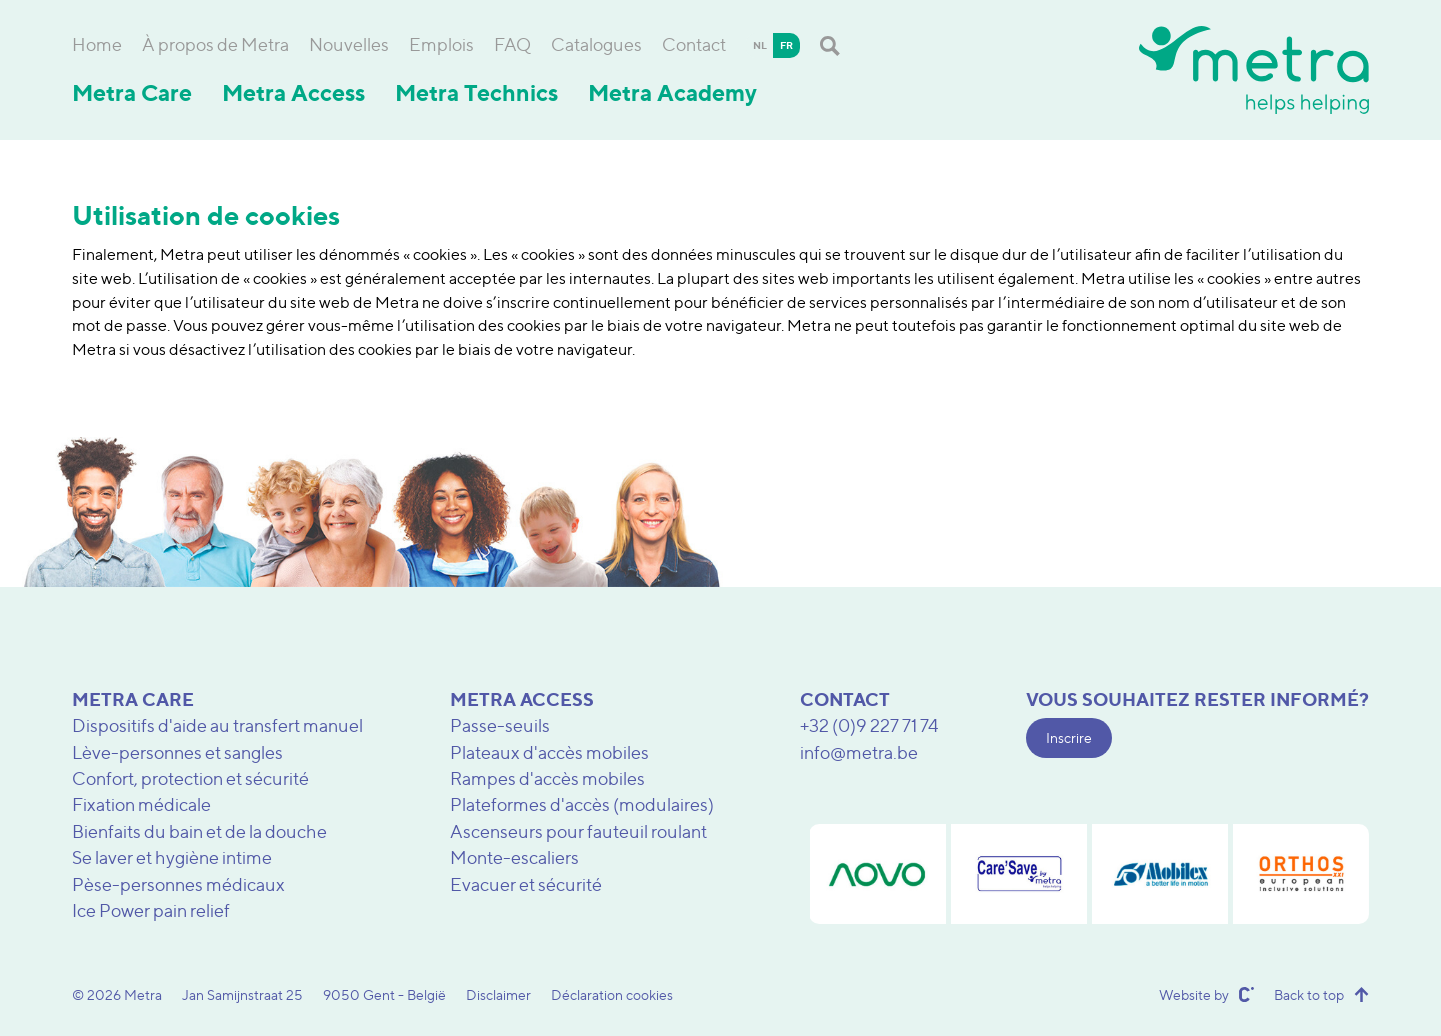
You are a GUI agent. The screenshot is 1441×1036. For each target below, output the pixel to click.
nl (760, 45)
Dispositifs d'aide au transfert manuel (217, 725)
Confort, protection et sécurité (190, 778)
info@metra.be (859, 752)
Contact (694, 44)
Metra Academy (672, 93)
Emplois (441, 44)
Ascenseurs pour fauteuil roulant (578, 831)
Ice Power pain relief (151, 910)
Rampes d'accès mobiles (547, 778)
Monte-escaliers (514, 857)
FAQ (512, 44)
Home (97, 44)
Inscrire (1069, 737)
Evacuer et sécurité (526, 884)
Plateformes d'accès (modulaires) (582, 804)
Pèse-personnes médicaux (178, 884)
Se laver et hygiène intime (172, 857)
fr (786, 45)
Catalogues (596, 44)
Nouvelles (349, 44)
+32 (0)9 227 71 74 (869, 725)
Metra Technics (476, 93)
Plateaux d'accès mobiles (549, 752)
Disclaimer (498, 994)
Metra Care (132, 93)
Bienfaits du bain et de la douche (199, 831)
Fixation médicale (141, 804)
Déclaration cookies (612, 994)
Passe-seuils (500, 725)
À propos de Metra (215, 44)
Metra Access (293, 93)
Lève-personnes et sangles (177, 752)
